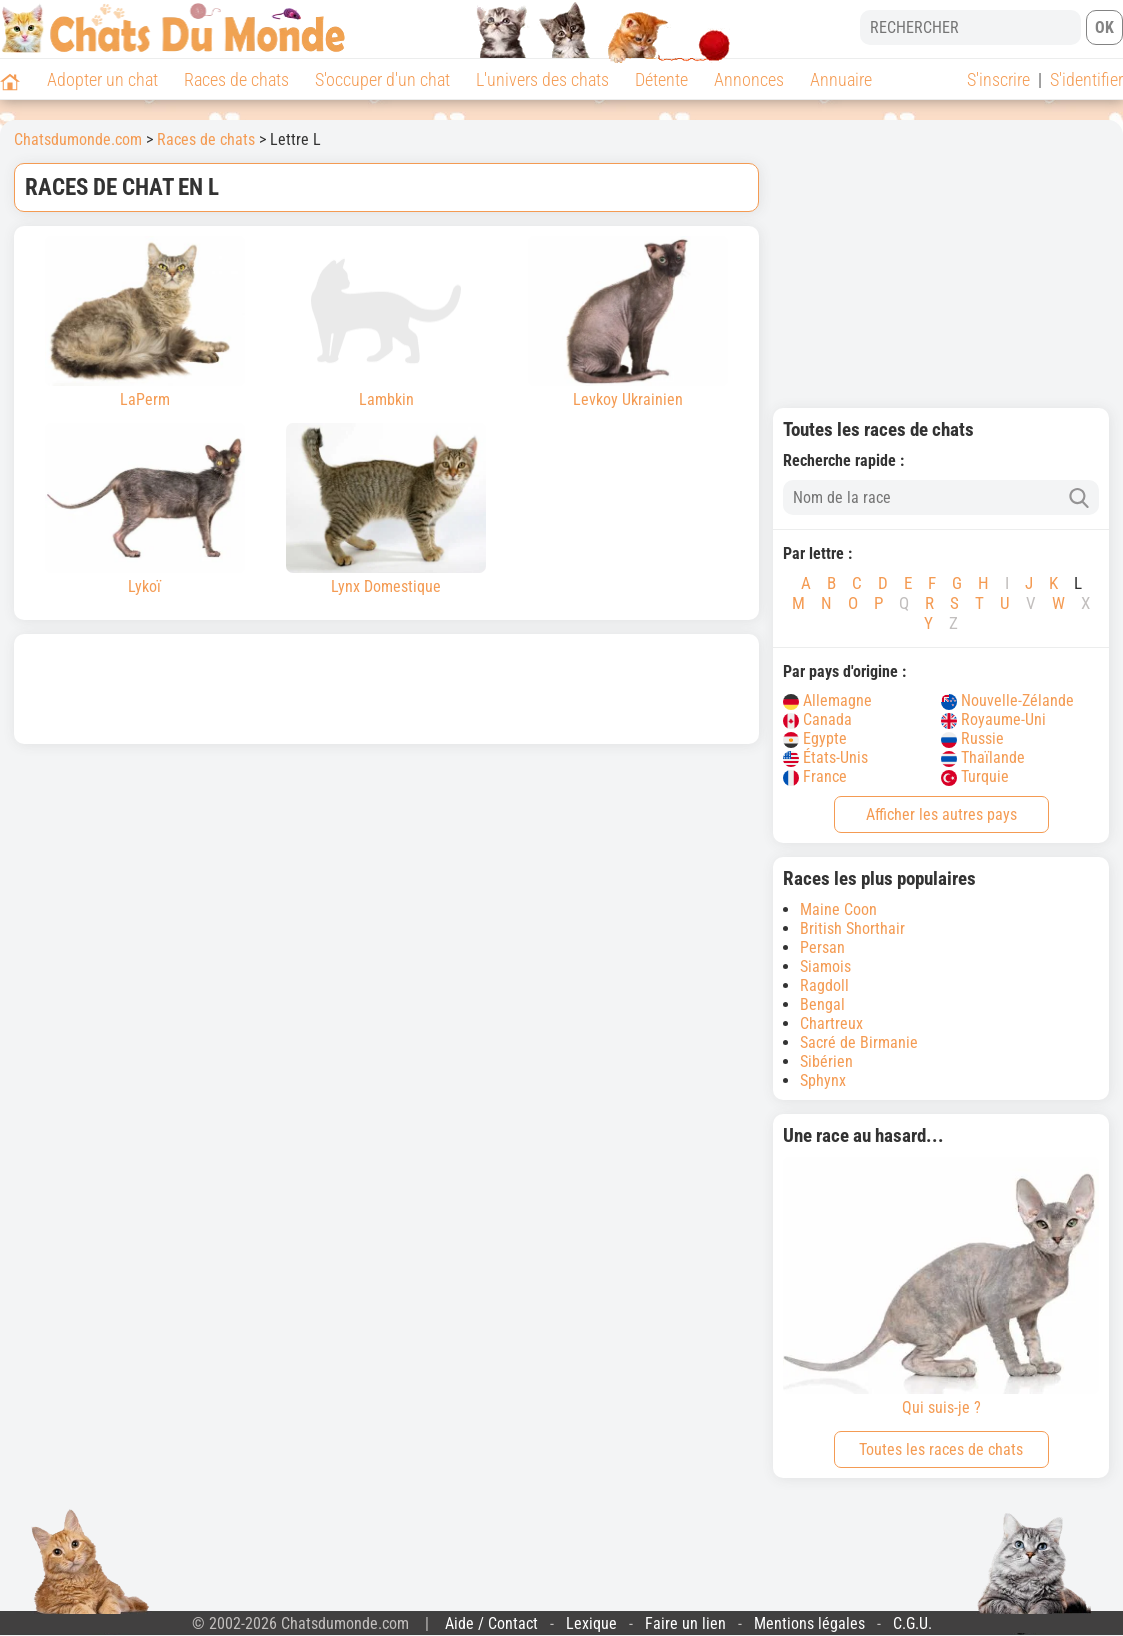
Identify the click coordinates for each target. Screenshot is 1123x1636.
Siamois (825, 966)
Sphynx (823, 1080)
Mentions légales (809, 1623)
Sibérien (826, 1061)
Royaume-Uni (993, 719)
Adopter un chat (102, 79)
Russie (972, 738)
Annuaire (841, 79)
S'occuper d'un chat (382, 79)
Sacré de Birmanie (859, 1042)
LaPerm (145, 322)
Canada (817, 719)
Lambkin (386, 322)
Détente (661, 79)
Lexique (591, 1623)
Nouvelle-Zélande (1007, 700)
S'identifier (1086, 79)
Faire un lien (685, 1623)
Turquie (975, 776)
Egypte (815, 738)
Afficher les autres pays (941, 814)
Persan (822, 947)
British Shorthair (852, 928)
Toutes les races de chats (941, 1449)
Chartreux (831, 1023)
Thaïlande (983, 757)
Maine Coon (838, 909)
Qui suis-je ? (941, 1287)
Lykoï (145, 509)
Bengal (822, 1004)
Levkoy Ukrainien (628, 322)
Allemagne (827, 700)
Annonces (749, 79)
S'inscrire (998, 79)
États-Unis (825, 757)
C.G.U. (912, 1623)
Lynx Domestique (386, 509)
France (815, 776)
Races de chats (236, 79)
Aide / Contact (491, 1623)
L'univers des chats (542, 79)
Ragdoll (824, 985)
